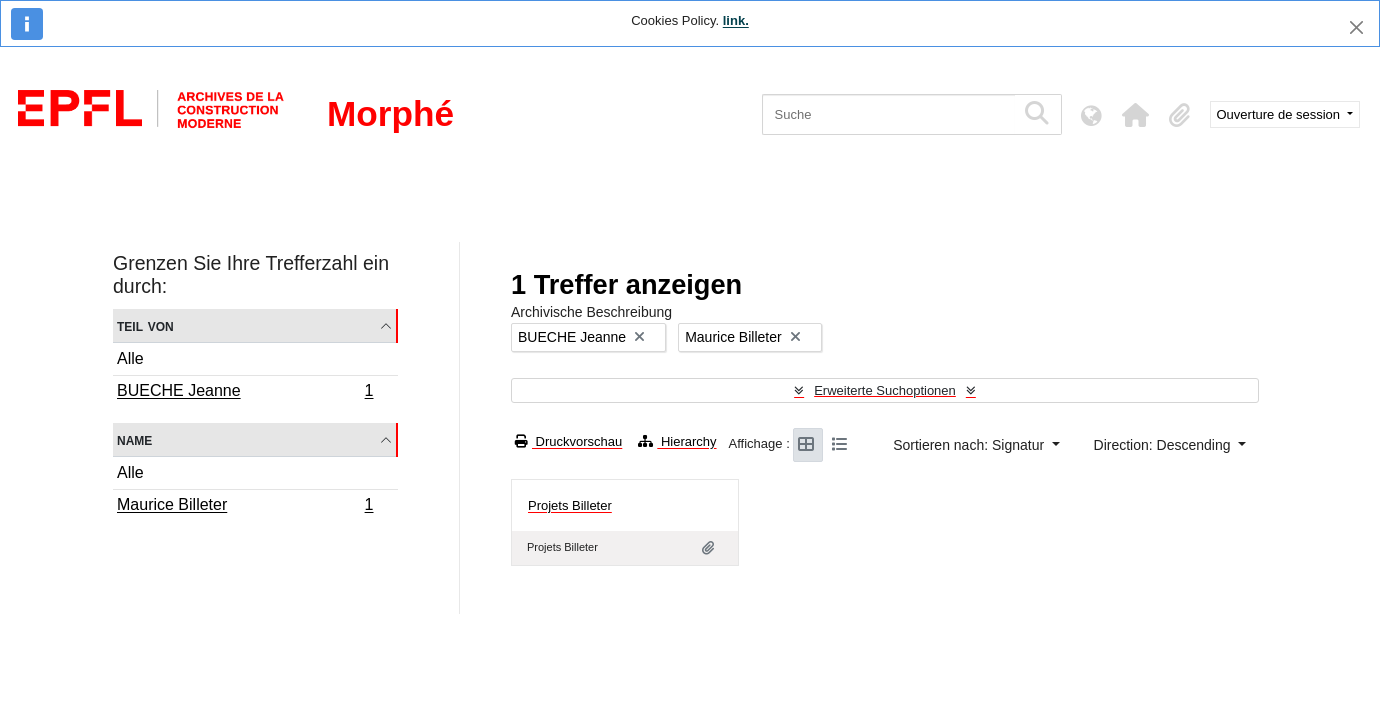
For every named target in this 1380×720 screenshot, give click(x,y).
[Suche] (888, 114)
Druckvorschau (568, 441)
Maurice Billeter (245, 507)
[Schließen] (1356, 27)
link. (736, 20)
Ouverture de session (1280, 114)
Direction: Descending (1164, 445)
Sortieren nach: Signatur (970, 445)
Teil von (145, 325)
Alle (130, 358)
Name (134, 439)
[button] (1136, 115)
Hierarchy (677, 441)
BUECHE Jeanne (245, 393)
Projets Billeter (570, 505)
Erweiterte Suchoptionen (885, 390)
